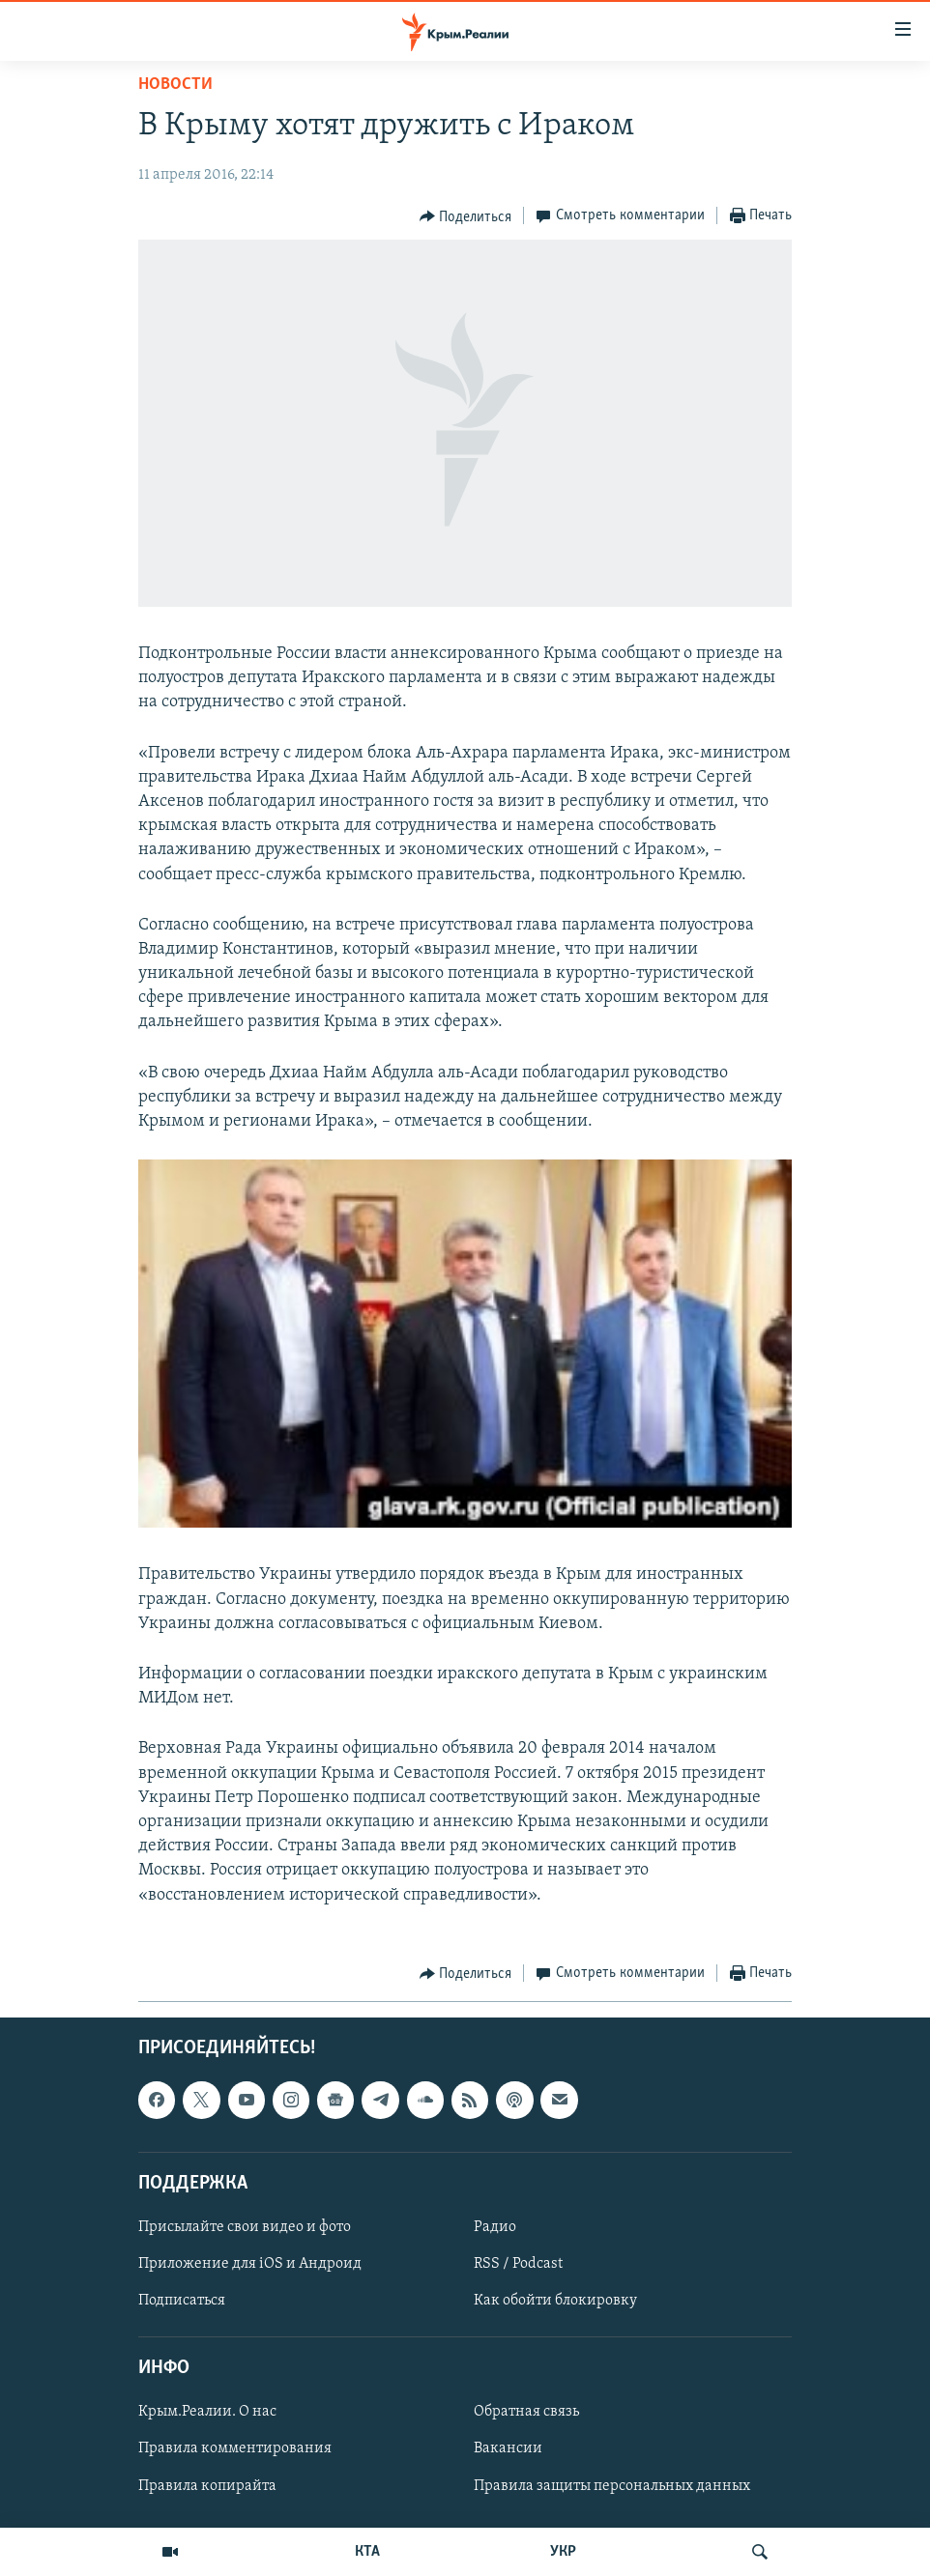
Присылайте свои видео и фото (244, 2227)
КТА (367, 2552)
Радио (495, 2227)
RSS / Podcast (518, 2264)
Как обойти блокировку (555, 2300)
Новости (175, 84)
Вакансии (508, 2448)
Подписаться (181, 2300)
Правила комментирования (235, 2448)
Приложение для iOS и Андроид (250, 2264)
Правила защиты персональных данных (612, 2485)
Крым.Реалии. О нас (207, 2411)
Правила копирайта (207, 2485)
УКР (563, 2552)
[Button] (466, 216)
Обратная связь (526, 2411)
